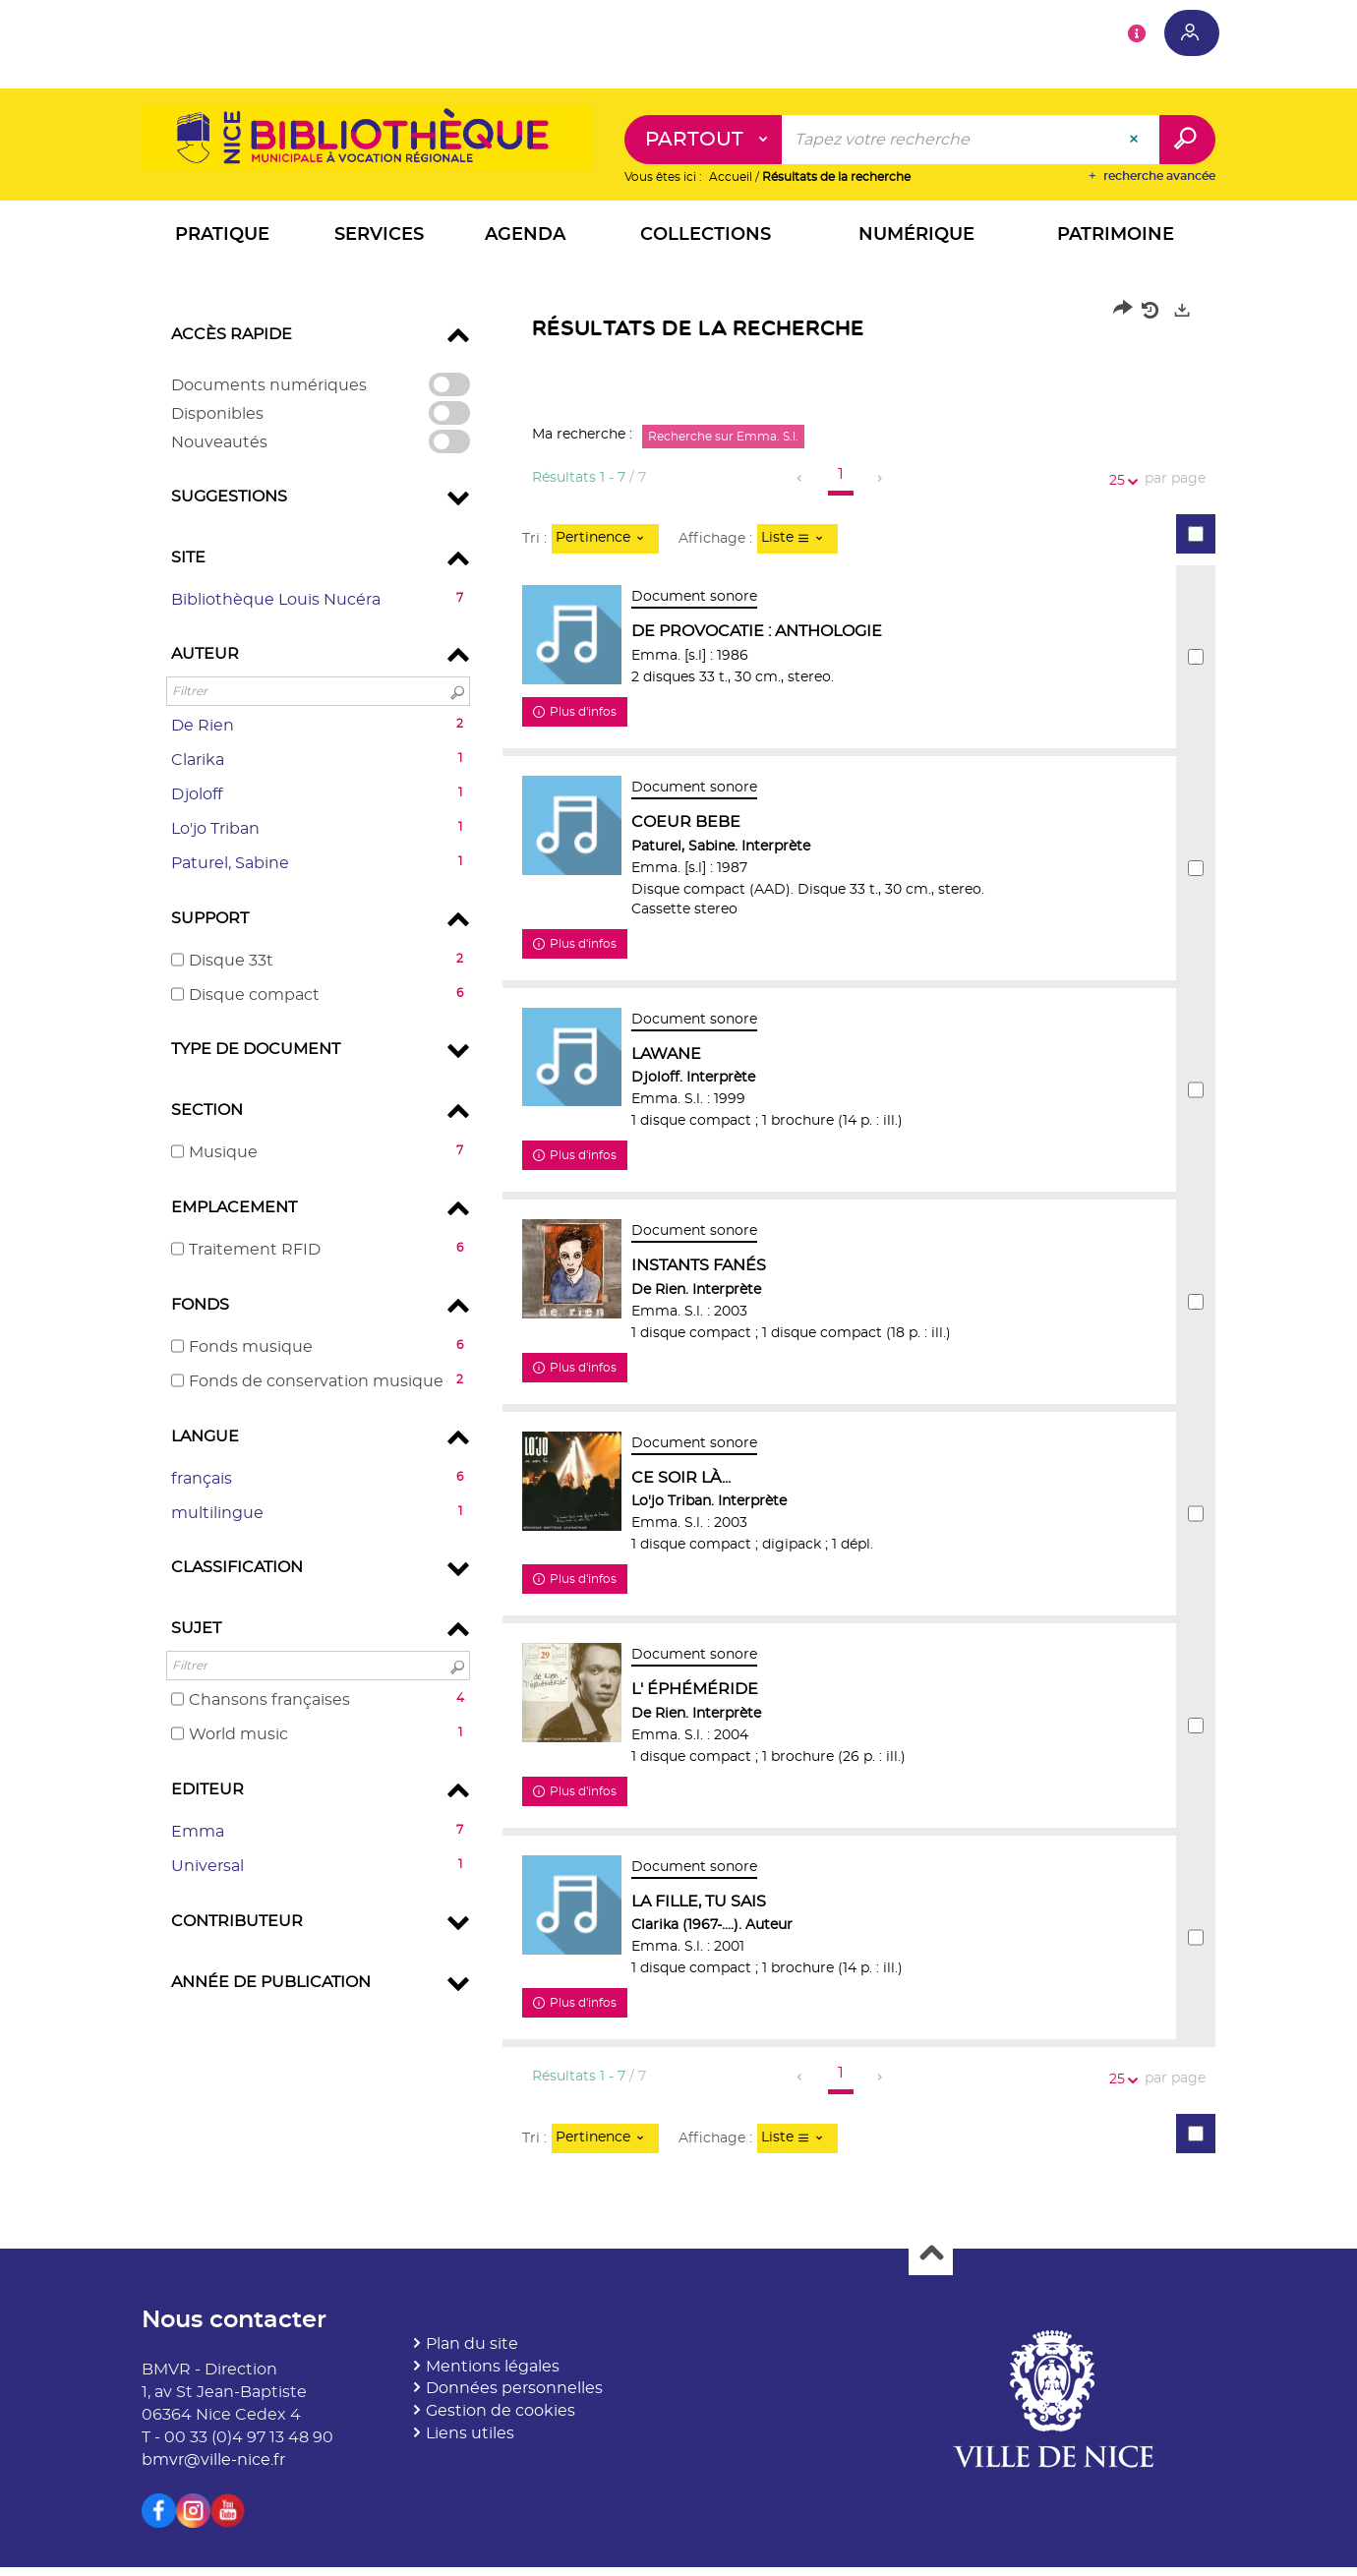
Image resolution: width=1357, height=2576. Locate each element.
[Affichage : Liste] (798, 540)
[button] (222, 238)
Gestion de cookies (500, 2420)
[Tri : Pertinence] (605, 540)
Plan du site (472, 2353)
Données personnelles (514, 2397)
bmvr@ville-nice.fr (213, 2469)
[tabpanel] (678, 1239)
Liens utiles (470, 2442)
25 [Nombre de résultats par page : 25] (1120, 481)
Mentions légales (493, 2375)
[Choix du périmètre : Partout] (703, 140)
